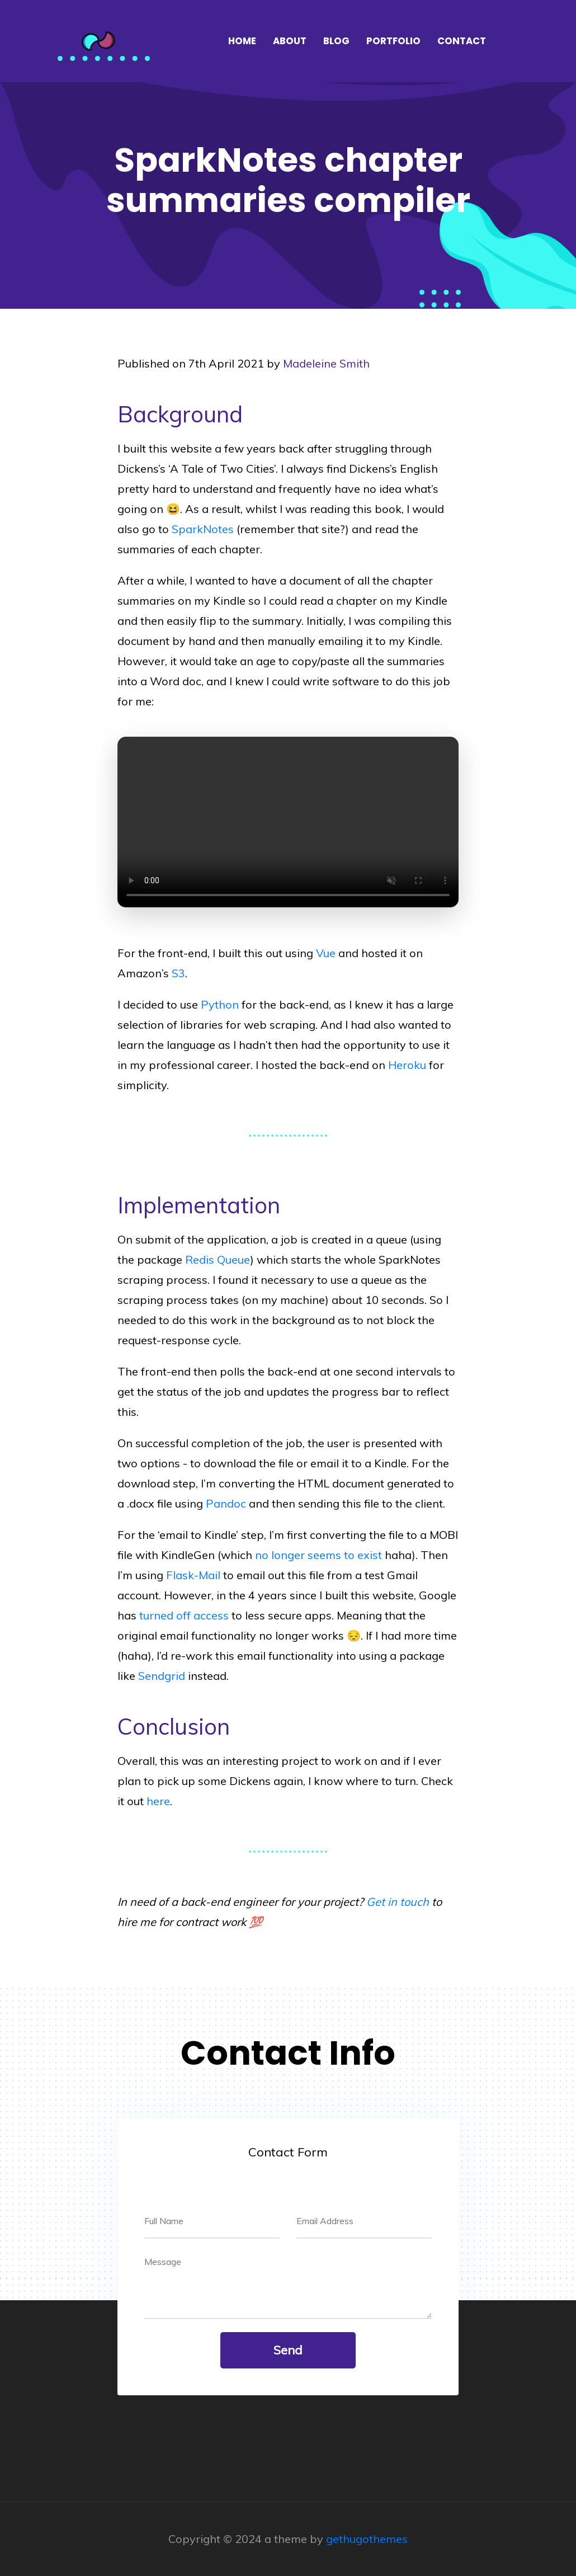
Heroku (407, 1065)
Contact (461, 41)
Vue (326, 953)
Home (242, 41)
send (288, 2350)
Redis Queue (217, 1259)
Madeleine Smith (326, 363)
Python (220, 1004)
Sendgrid (161, 1676)
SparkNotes (203, 529)
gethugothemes (367, 2539)
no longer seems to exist (318, 1555)
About (289, 41)
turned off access (184, 1615)
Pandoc (226, 1503)
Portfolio (393, 41)
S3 (178, 973)
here (158, 1801)
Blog (336, 41)
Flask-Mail (193, 1575)
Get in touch (397, 1902)
